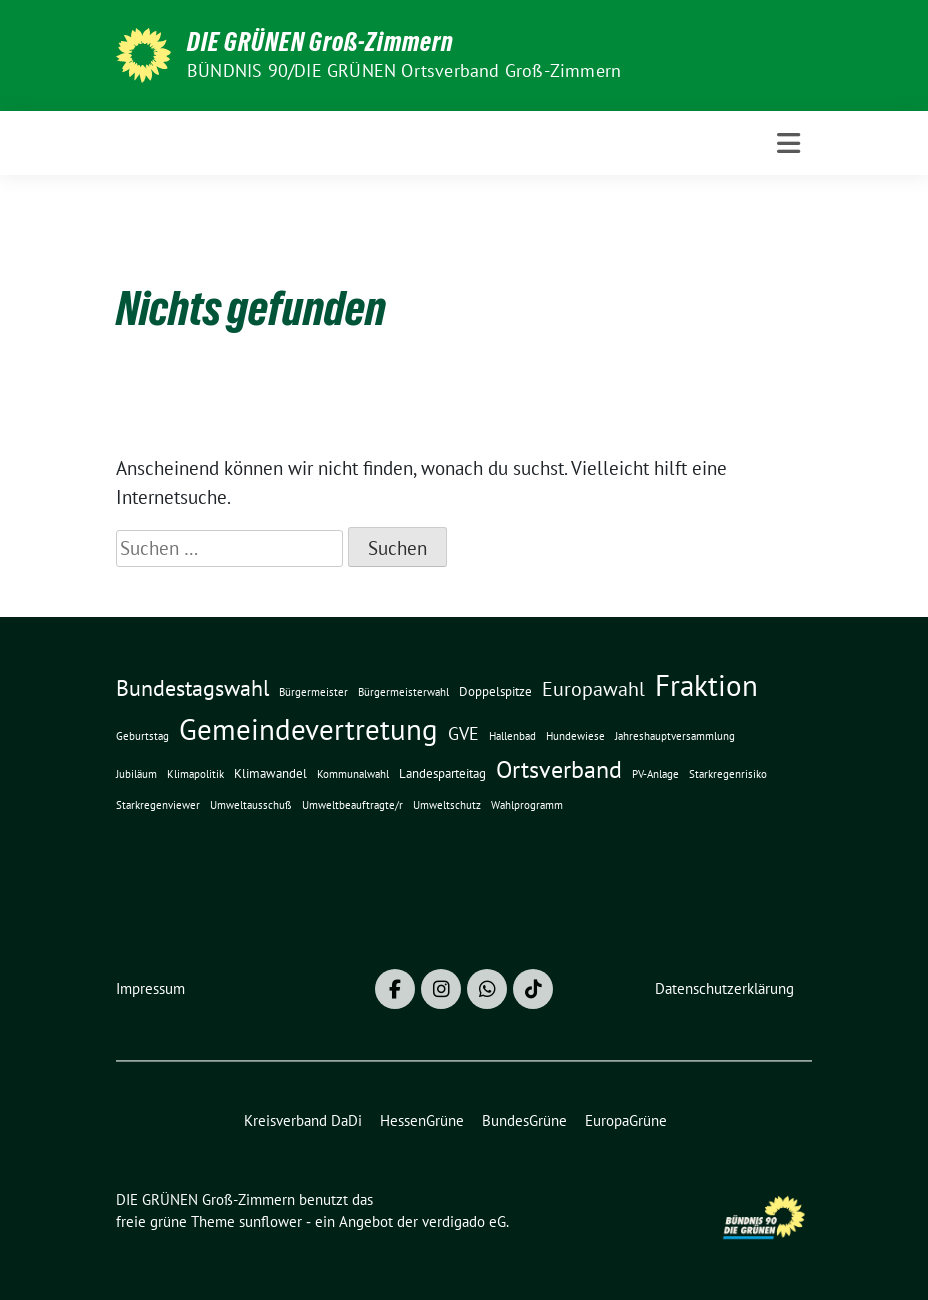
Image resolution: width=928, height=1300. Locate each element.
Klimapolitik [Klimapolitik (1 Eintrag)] (195, 774)
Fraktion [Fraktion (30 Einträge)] (706, 685)
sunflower (270, 1221)
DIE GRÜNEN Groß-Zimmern (320, 42)
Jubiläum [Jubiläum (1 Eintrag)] (136, 774)
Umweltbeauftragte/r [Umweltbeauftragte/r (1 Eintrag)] (352, 805)
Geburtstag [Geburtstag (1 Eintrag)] (142, 736)
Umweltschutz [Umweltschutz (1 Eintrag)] (447, 805)
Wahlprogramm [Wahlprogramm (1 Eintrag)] (527, 805)
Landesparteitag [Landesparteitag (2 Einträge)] (442, 773)
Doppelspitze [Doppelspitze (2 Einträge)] (495, 691)
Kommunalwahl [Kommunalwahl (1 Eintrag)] (353, 774)
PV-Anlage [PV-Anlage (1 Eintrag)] (655, 774)
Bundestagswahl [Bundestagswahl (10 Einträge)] (192, 688)
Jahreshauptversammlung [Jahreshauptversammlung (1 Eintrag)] (675, 736)
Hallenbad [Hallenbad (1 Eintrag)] (512, 736)
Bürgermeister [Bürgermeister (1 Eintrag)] (313, 692)
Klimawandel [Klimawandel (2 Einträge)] (270, 773)
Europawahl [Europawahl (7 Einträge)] (593, 688)
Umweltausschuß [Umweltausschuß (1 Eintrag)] (251, 805)
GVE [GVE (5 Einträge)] (463, 733)
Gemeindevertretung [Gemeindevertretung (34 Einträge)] (308, 729)
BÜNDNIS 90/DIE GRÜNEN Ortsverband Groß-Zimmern (404, 70)
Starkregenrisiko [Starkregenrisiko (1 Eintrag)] (728, 774)
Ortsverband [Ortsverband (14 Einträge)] (559, 769)
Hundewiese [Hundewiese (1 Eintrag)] (575, 736)
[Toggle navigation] (788, 143)
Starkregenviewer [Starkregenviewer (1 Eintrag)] (158, 805)
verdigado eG (464, 1221)
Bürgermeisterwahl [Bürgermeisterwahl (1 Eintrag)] (403, 692)
